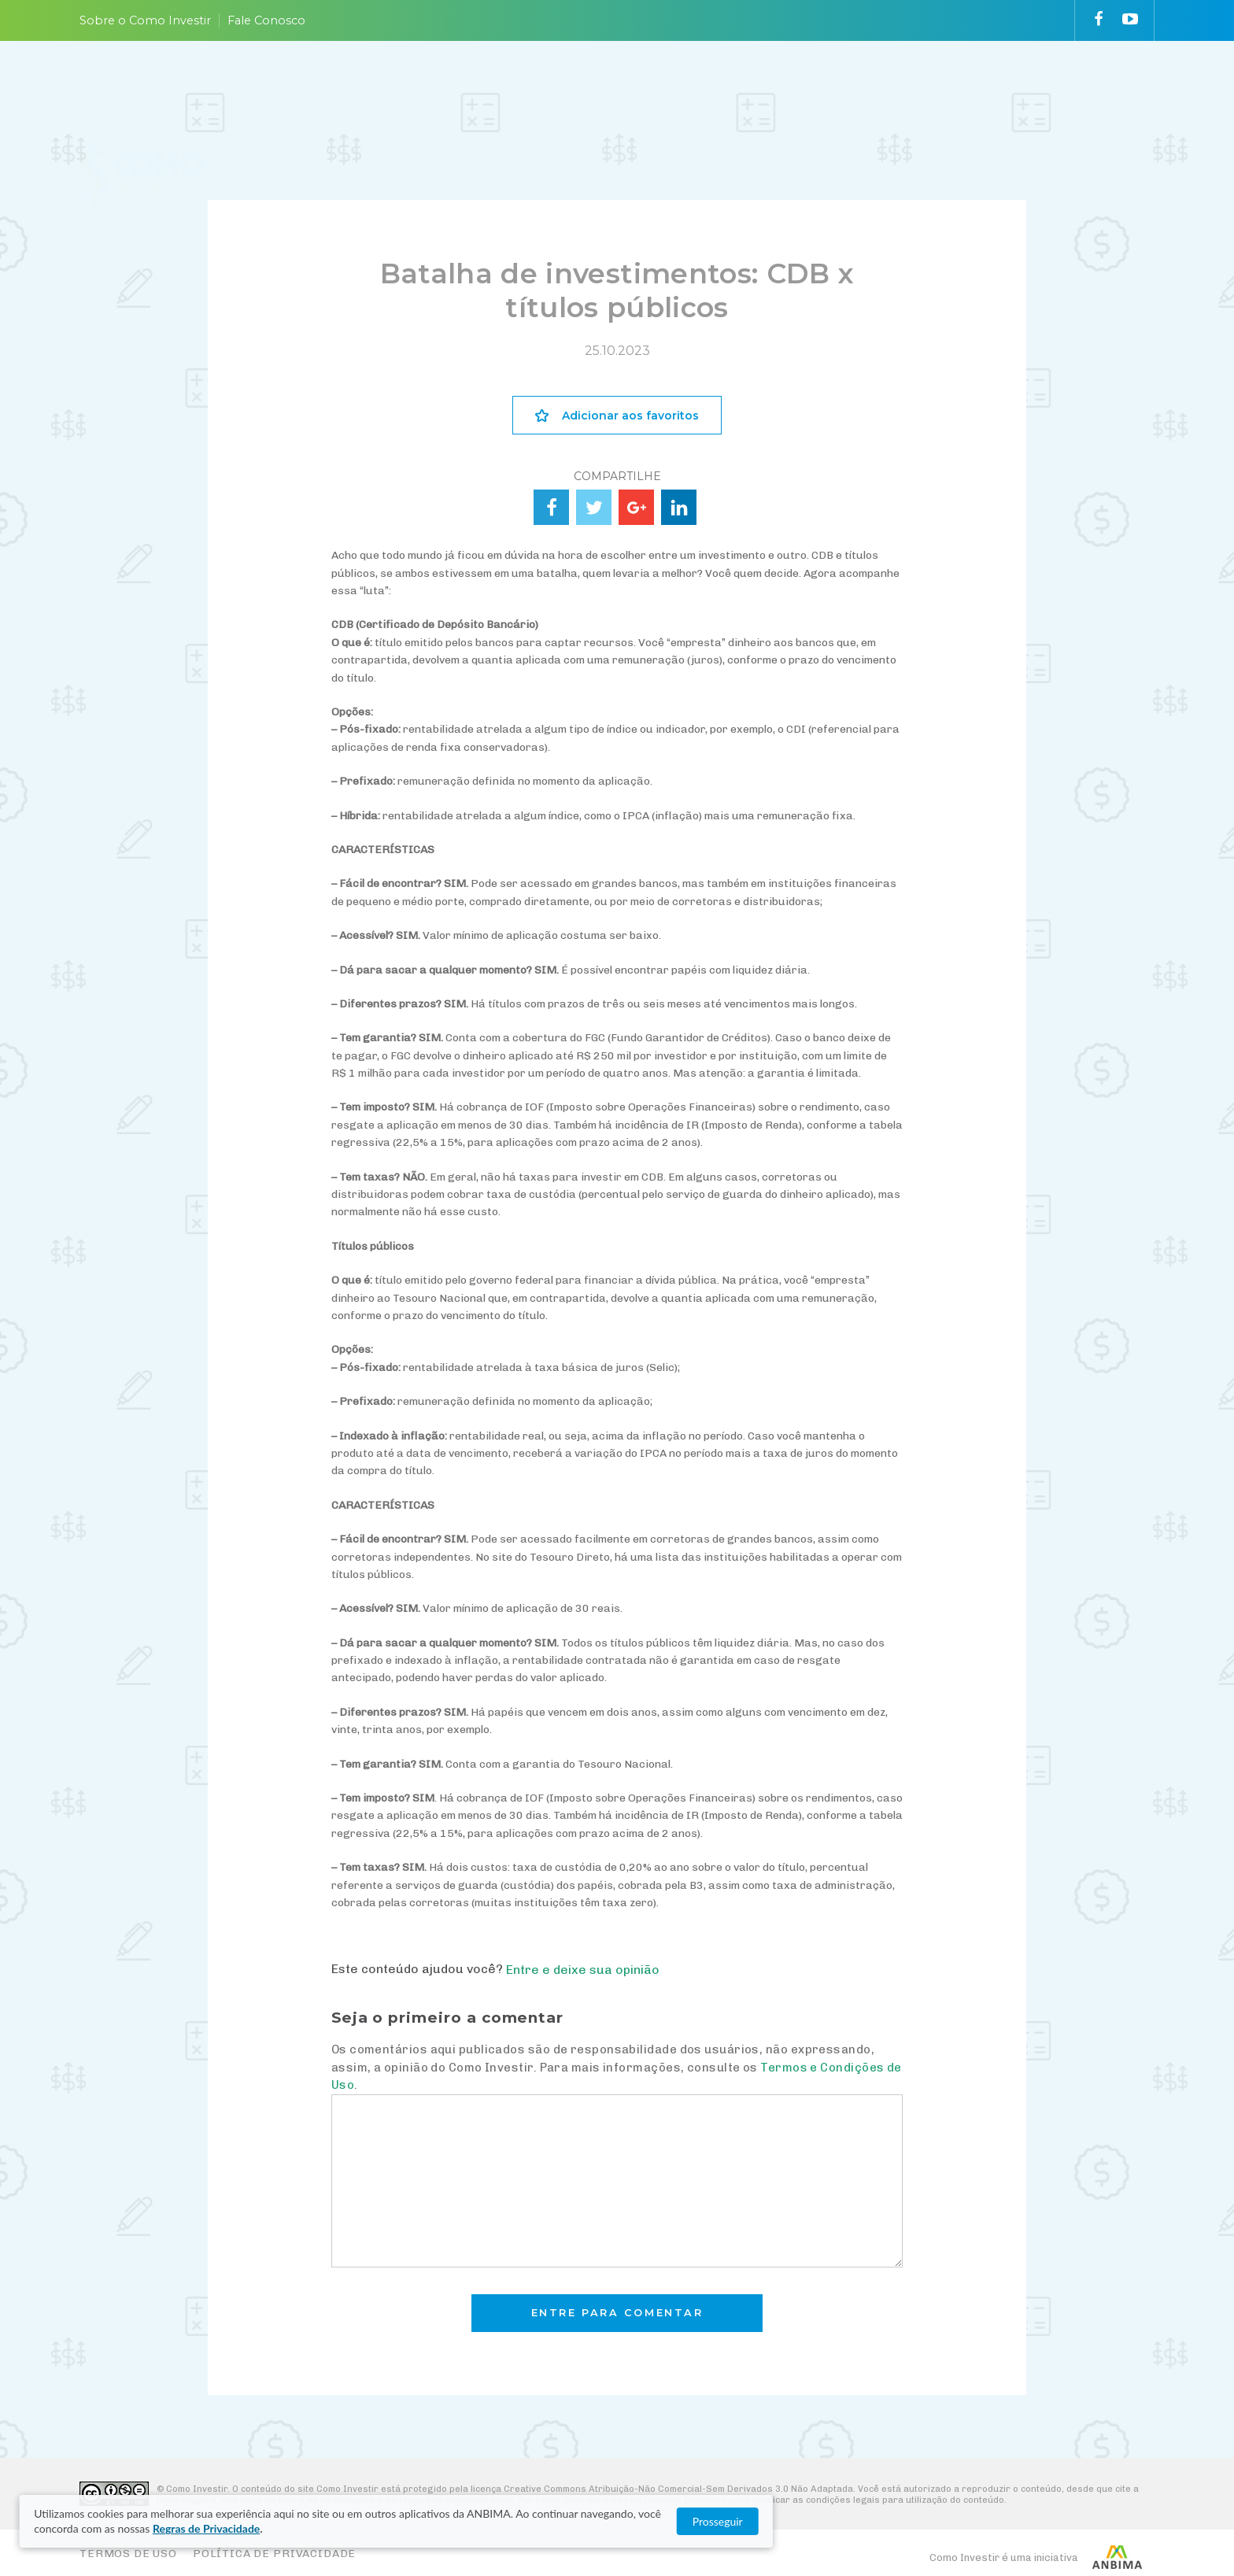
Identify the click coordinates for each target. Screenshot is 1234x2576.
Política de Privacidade (274, 2553)
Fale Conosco (266, 20)
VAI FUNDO (878, 89)
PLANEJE (502, 89)
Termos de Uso (128, 2553)
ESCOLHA (676, 89)
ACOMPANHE (775, 89)
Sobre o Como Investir (145, 20)
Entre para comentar (617, 2313)
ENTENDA (588, 89)
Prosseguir (1034, 2521)
